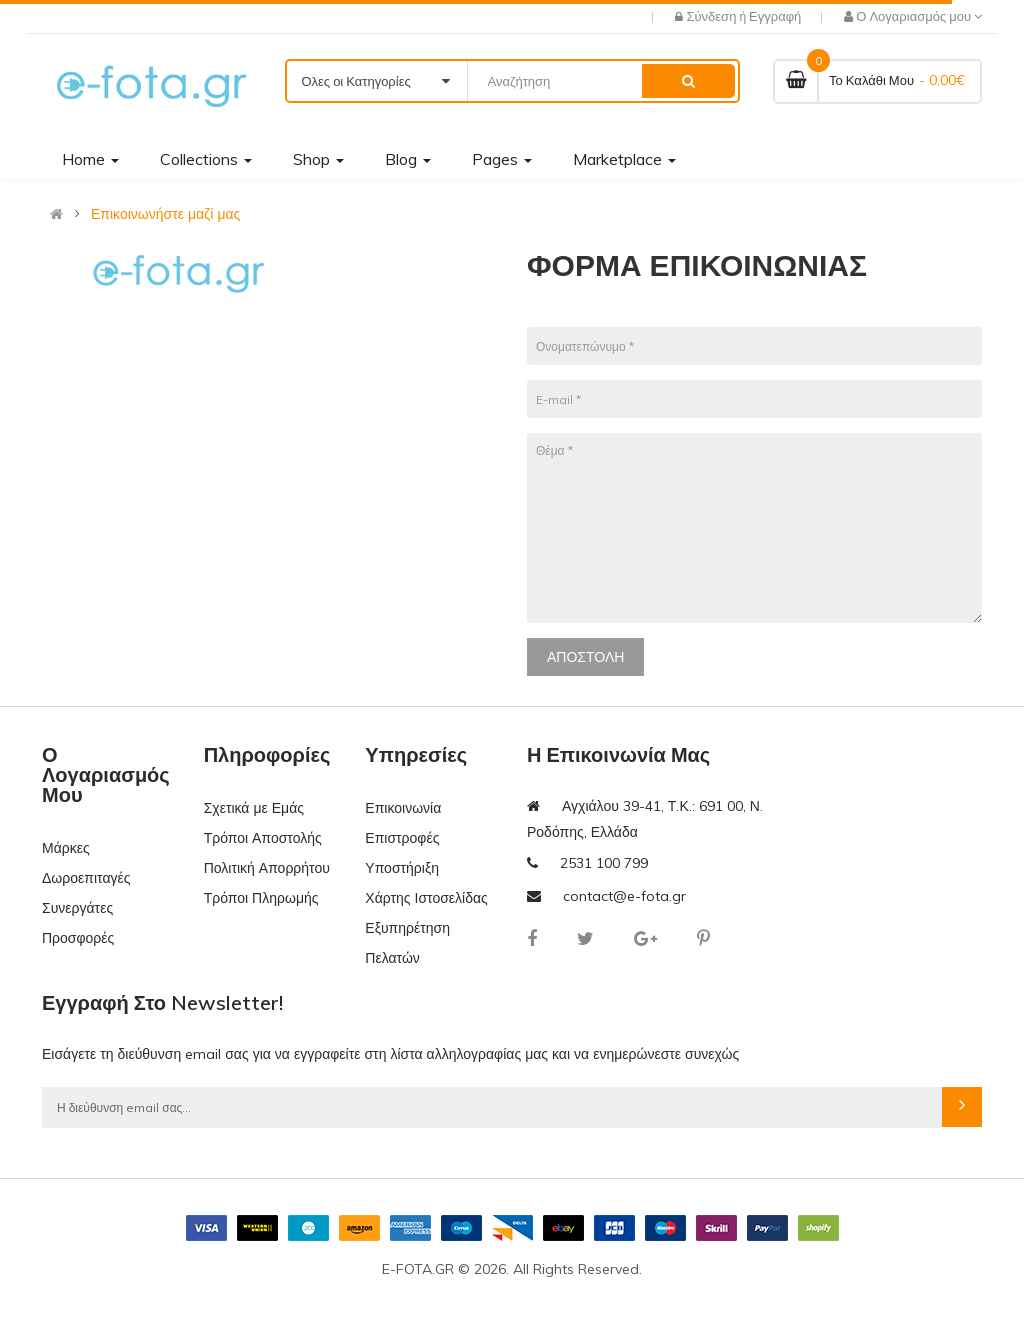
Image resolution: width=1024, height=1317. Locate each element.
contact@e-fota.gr (624, 896)
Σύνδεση (712, 16)
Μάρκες (66, 848)
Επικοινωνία (403, 808)
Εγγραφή (775, 16)
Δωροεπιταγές (86, 878)
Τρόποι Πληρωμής (261, 898)
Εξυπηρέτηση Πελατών (407, 943)
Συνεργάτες (77, 908)
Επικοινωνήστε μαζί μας (165, 214)
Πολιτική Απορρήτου (267, 868)
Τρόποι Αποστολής (263, 838)
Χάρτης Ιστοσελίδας (426, 898)
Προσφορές (78, 938)
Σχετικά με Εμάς (254, 808)
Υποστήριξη (402, 868)
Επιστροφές (402, 838)
